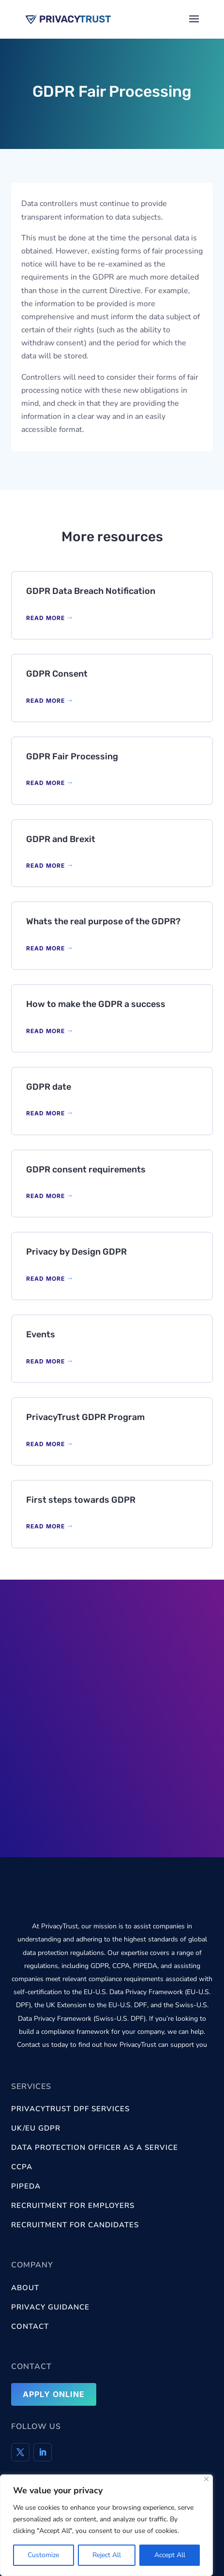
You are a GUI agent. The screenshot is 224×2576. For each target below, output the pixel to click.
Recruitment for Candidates (75, 2225)
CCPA (21, 2167)
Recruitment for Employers (72, 2205)
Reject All (106, 2555)
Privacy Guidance (50, 2307)
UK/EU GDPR (35, 2128)
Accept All (169, 2555)
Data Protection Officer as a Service (94, 2147)
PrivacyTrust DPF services (70, 2109)
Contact (30, 2326)
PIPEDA (26, 2186)
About (25, 2288)
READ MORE (45, 618)
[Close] (206, 2479)
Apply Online (54, 2394)
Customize (43, 2555)
